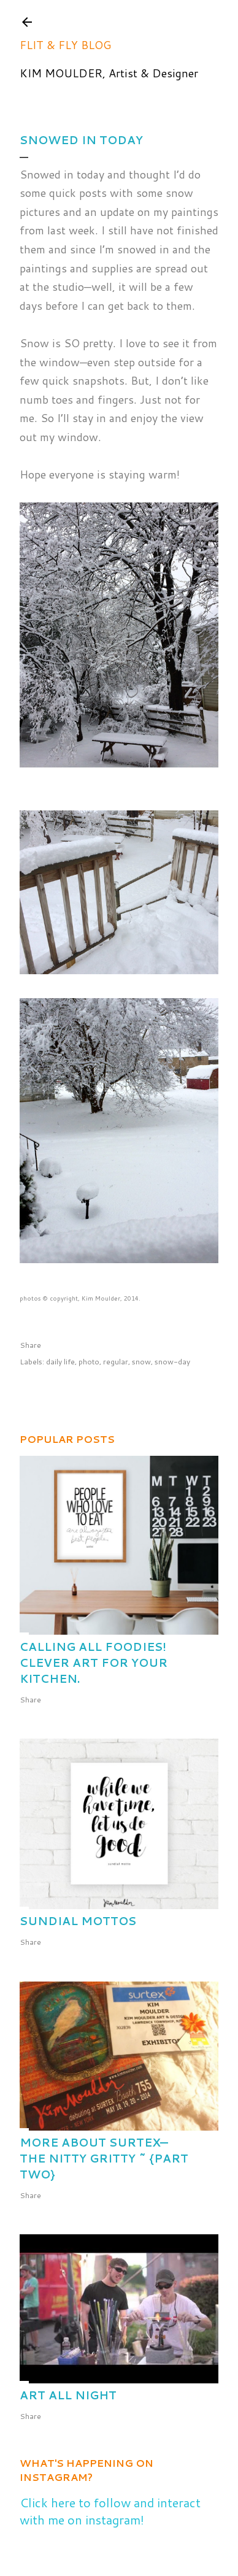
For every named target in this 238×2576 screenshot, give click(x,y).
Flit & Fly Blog (65, 45)
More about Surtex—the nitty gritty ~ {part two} (104, 2158)
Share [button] (30, 1345)
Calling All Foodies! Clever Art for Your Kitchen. (93, 1662)
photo (89, 1361)
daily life (60, 1361)
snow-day (172, 1361)
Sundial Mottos (78, 1921)
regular (115, 1361)
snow (141, 1361)
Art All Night (68, 2395)
